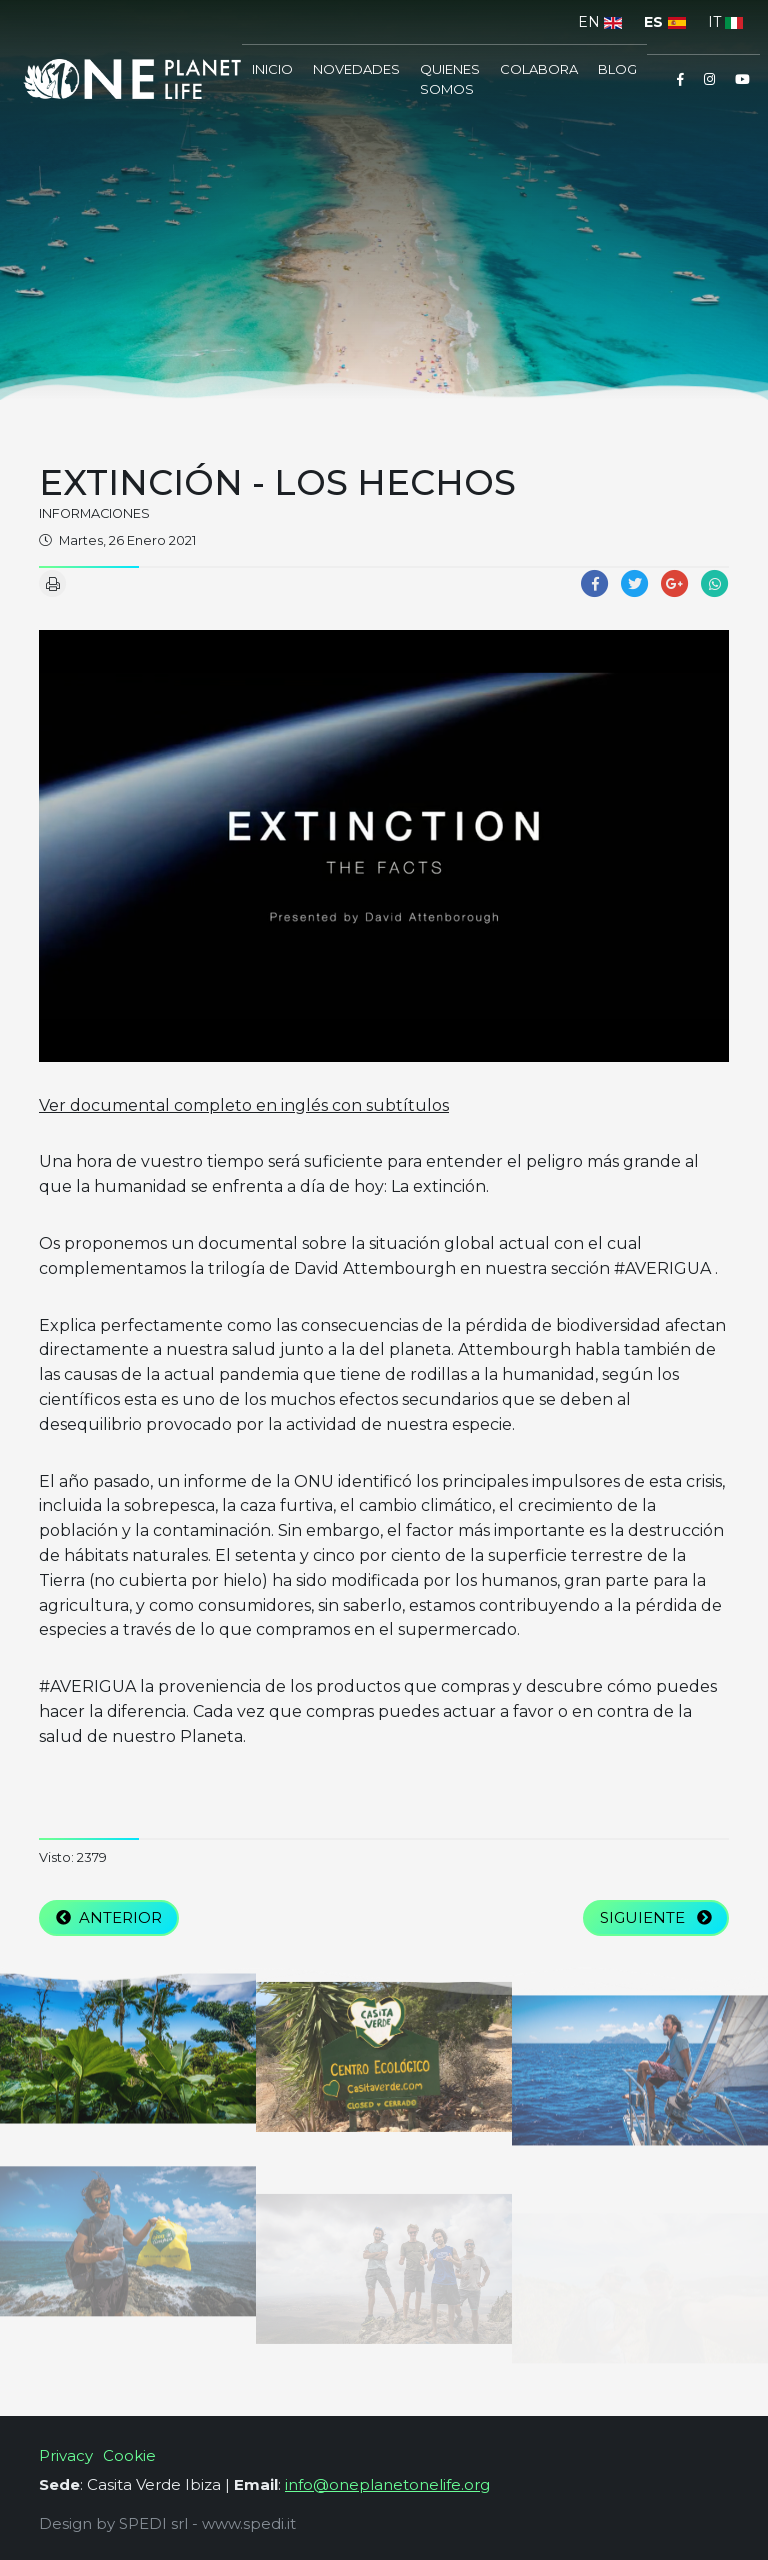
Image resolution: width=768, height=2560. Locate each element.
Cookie (129, 2455)
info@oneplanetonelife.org (387, 2484)
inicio (272, 69)
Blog (617, 69)
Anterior (109, 1917)
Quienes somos (450, 79)
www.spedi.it (249, 2523)
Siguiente (656, 1917)
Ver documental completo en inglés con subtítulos (244, 1105)
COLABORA (539, 69)
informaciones (94, 513)
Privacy (66, 2455)
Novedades (356, 69)
